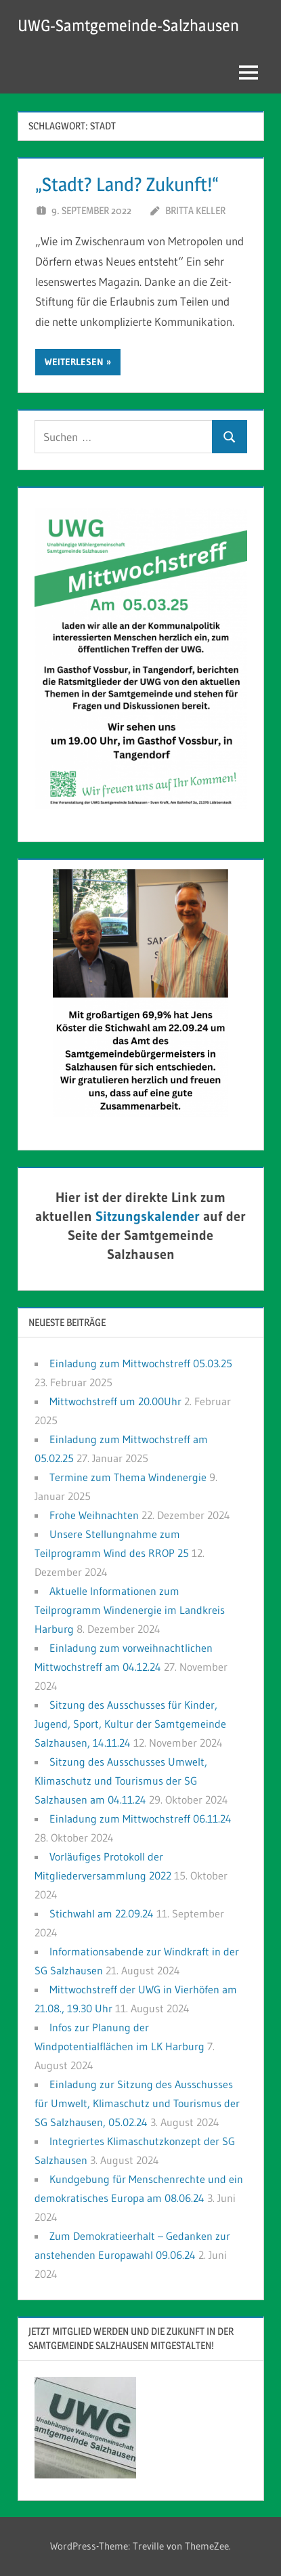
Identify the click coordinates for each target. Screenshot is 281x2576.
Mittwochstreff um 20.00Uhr (115, 1401)
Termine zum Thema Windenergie (128, 1477)
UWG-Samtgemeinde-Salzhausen (128, 25)
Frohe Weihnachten (94, 1515)
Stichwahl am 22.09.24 (101, 1913)
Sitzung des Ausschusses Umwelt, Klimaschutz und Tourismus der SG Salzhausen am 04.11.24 (121, 1780)
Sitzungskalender (147, 1216)
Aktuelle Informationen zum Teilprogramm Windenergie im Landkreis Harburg (130, 1610)
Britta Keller (195, 210)
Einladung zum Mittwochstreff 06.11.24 (140, 1818)
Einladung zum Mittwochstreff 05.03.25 (140, 1363)
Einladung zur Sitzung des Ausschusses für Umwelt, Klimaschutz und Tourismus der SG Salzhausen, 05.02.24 (137, 2103)
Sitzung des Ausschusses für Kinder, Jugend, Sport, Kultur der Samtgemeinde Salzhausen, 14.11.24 (130, 1723)
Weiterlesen (74, 362)
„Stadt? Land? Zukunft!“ (127, 184)
